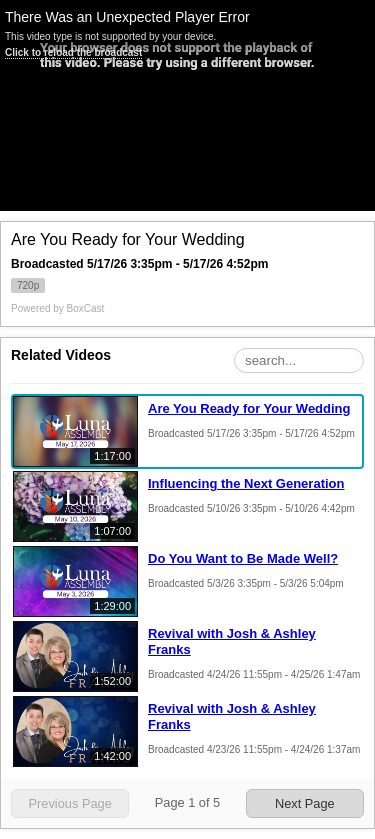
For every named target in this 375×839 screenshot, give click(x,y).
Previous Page (70, 803)
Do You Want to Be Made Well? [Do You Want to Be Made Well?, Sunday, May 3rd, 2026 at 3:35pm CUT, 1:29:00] (243, 558)
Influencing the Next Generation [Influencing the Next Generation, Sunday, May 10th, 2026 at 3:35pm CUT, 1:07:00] (246, 483)
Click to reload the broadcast (73, 52)
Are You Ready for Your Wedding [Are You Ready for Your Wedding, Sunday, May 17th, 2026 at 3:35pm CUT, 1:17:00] (249, 408)
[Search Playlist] (299, 360)
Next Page (305, 803)
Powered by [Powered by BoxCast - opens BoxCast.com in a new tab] (57, 308)
